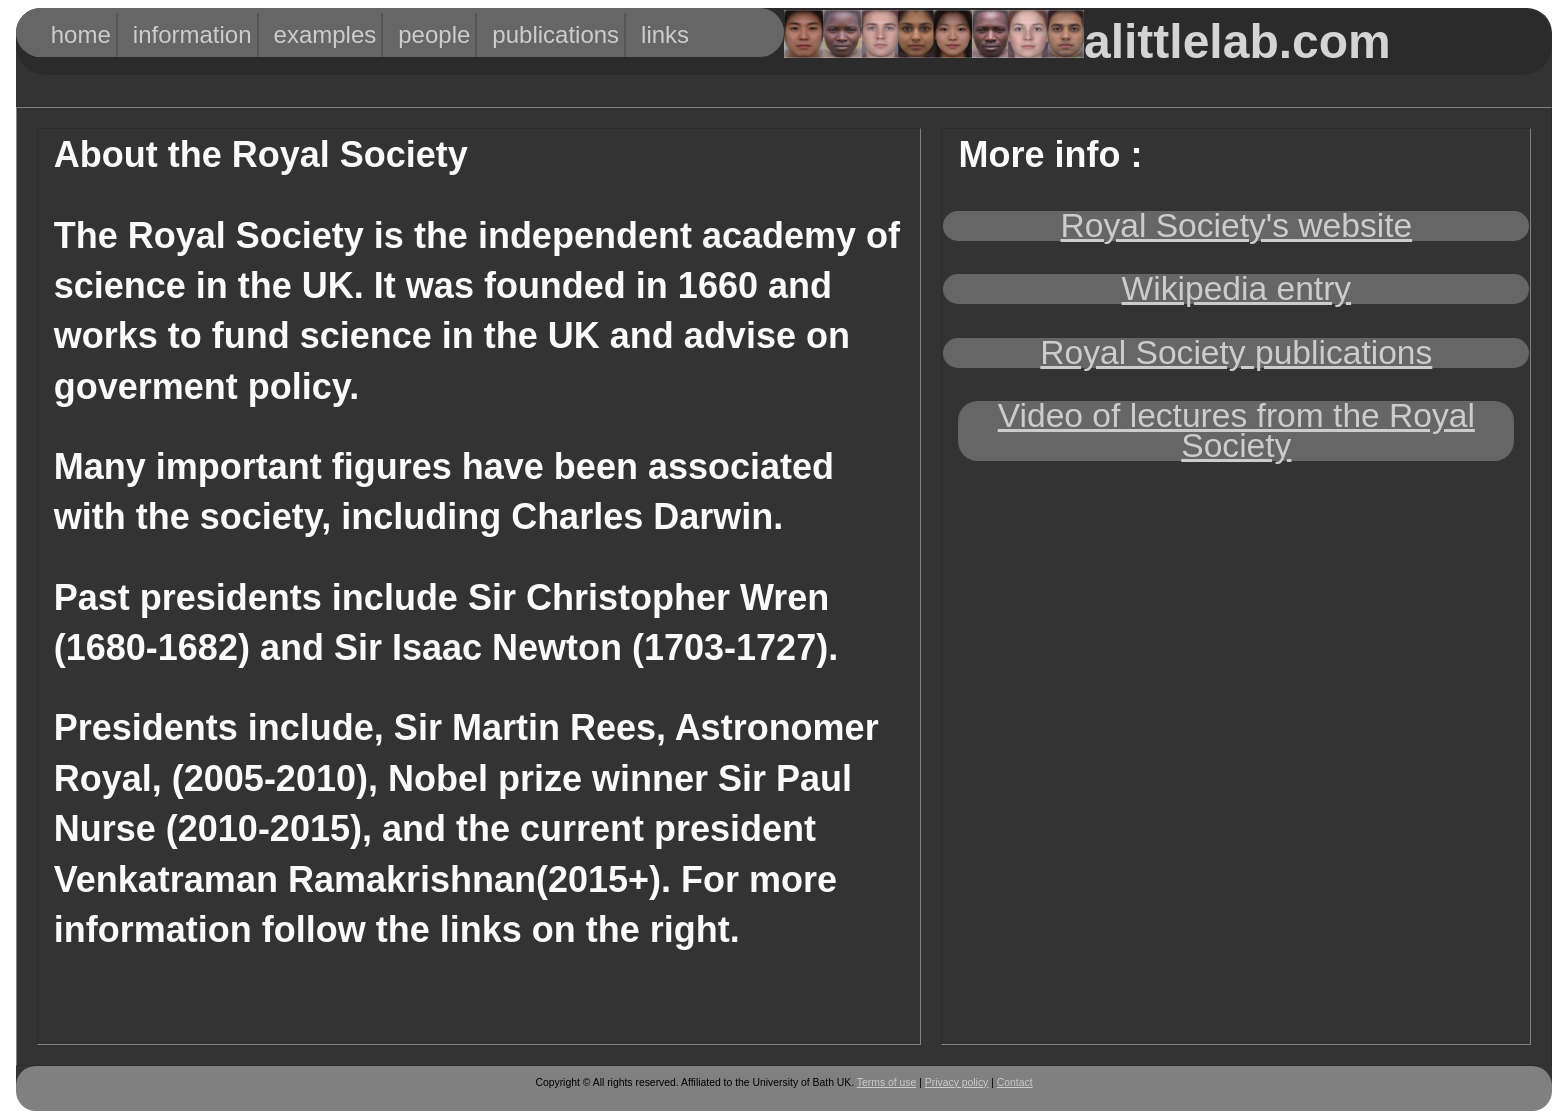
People (423, 34)
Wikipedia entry (1237, 288)
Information (170, 34)
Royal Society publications (1236, 352)
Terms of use (886, 1082)
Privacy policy (957, 1082)
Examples (307, 34)
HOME (73, 34)
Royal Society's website (1237, 225)
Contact (1015, 1082)
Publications (531, 34)
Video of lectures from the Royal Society (1236, 430)
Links (660, 34)
